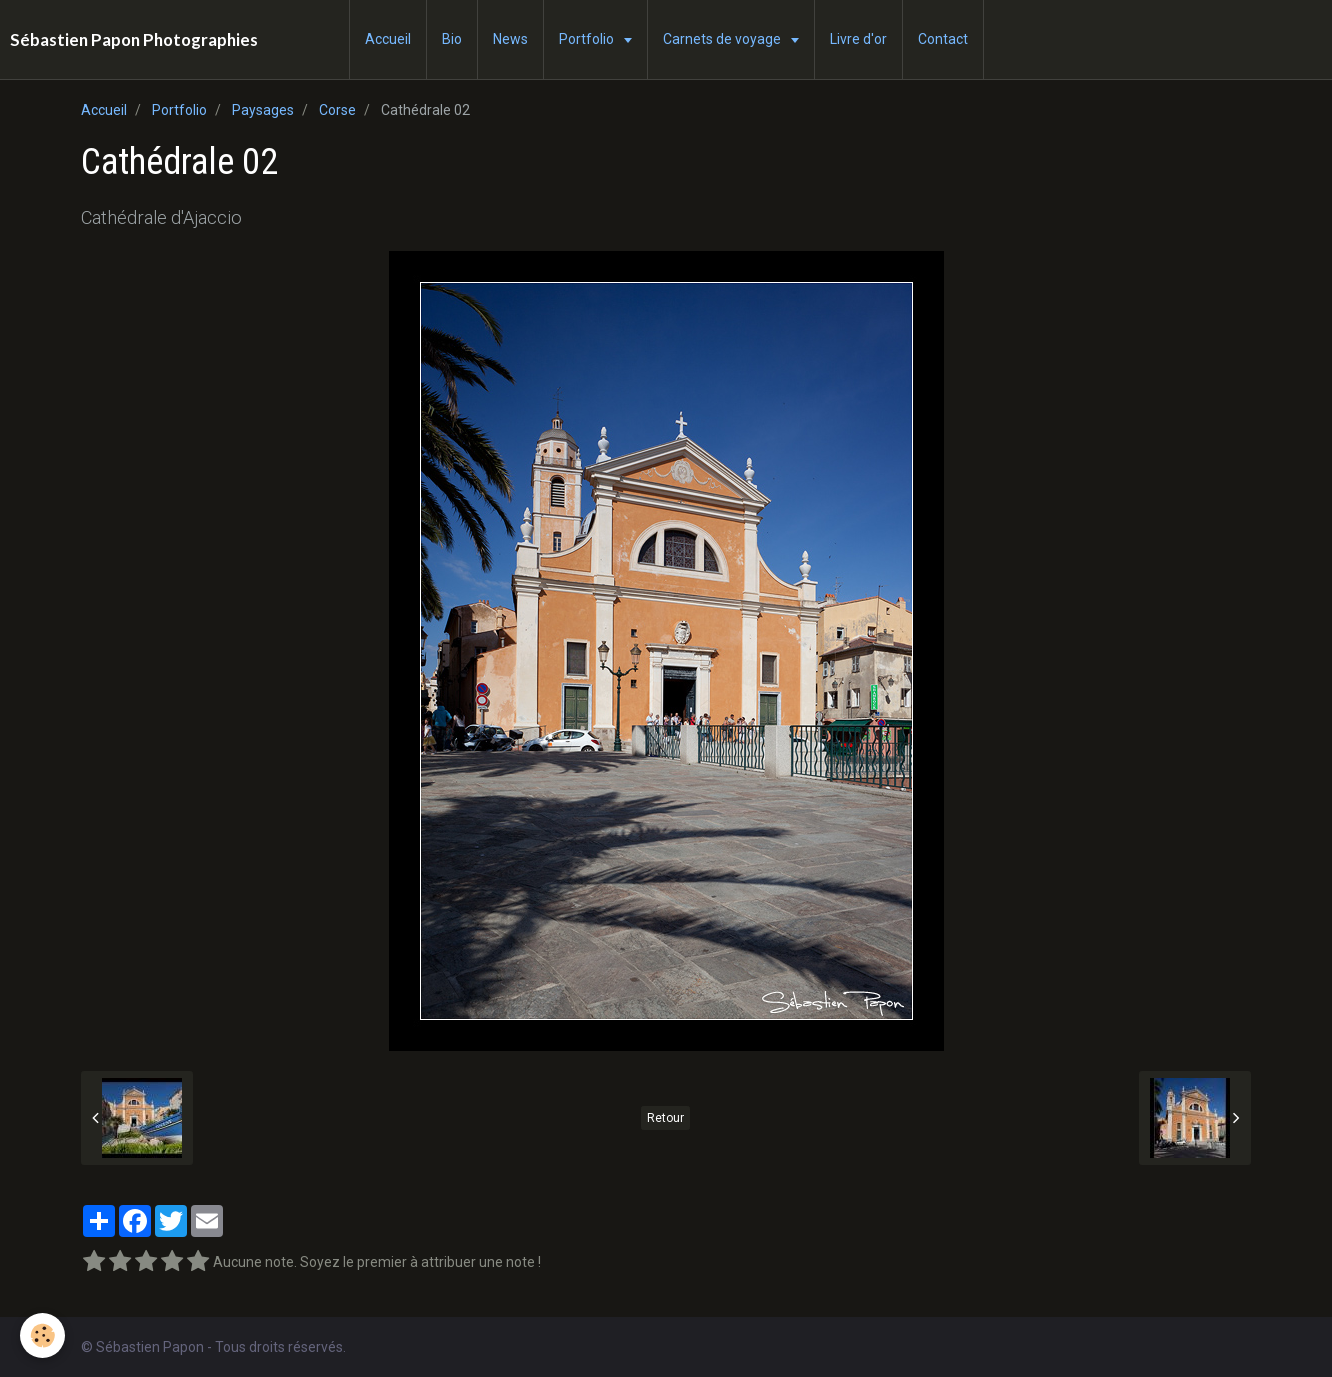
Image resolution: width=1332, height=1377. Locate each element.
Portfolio (588, 39)
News (510, 39)
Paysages (263, 110)
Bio (452, 39)
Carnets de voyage (723, 39)
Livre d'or (858, 39)
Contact (943, 39)
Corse (337, 110)
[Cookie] (42, 1335)
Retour (665, 1118)
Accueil (388, 39)
